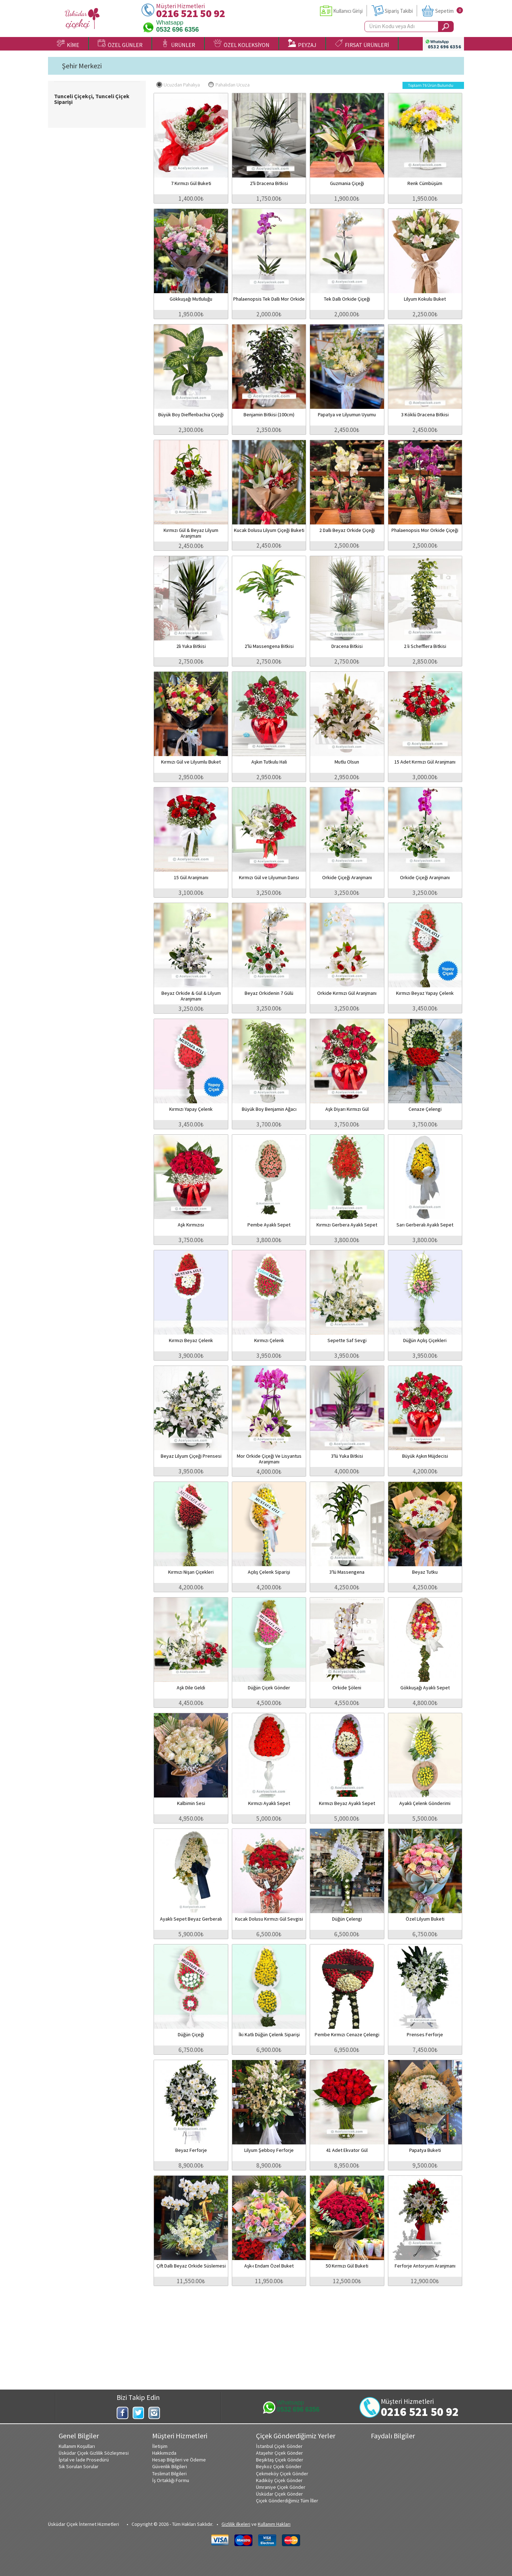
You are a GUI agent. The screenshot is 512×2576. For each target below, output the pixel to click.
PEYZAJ (302, 43)
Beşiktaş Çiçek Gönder (279, 2459)
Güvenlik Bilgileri (169, 2466)
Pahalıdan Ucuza (229, 85)
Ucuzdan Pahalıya (178, 85)
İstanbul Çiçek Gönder (279, 2446)
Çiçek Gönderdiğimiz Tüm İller (287, 2500)
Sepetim (444, 10)
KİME (68, 43)
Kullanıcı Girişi (348, 10)
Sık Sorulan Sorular (78, 2466)
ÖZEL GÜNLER (120, 43)
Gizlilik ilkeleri (236, 2524)
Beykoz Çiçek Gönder (279, 2466)
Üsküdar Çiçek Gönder (279, 2494)
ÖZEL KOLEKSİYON (242, 43)
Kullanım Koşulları (77, 2446)
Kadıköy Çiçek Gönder (279, 2480)
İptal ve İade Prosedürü (84, 2459)
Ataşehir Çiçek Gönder (279, 2453)
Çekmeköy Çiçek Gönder (282, 2473)
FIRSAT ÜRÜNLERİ (362, 43)
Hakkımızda (164, 2453)
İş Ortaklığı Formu (170, 2480)
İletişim (159, 2446)
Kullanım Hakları (274, 2524)
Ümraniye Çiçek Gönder (280, 2487)
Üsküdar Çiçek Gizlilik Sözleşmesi (94, 2453)
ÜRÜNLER (178, 43)
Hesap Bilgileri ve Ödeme (179, 2459)
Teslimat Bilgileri (169, 2473)
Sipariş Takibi (399, 10)
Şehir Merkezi (82, 65)
